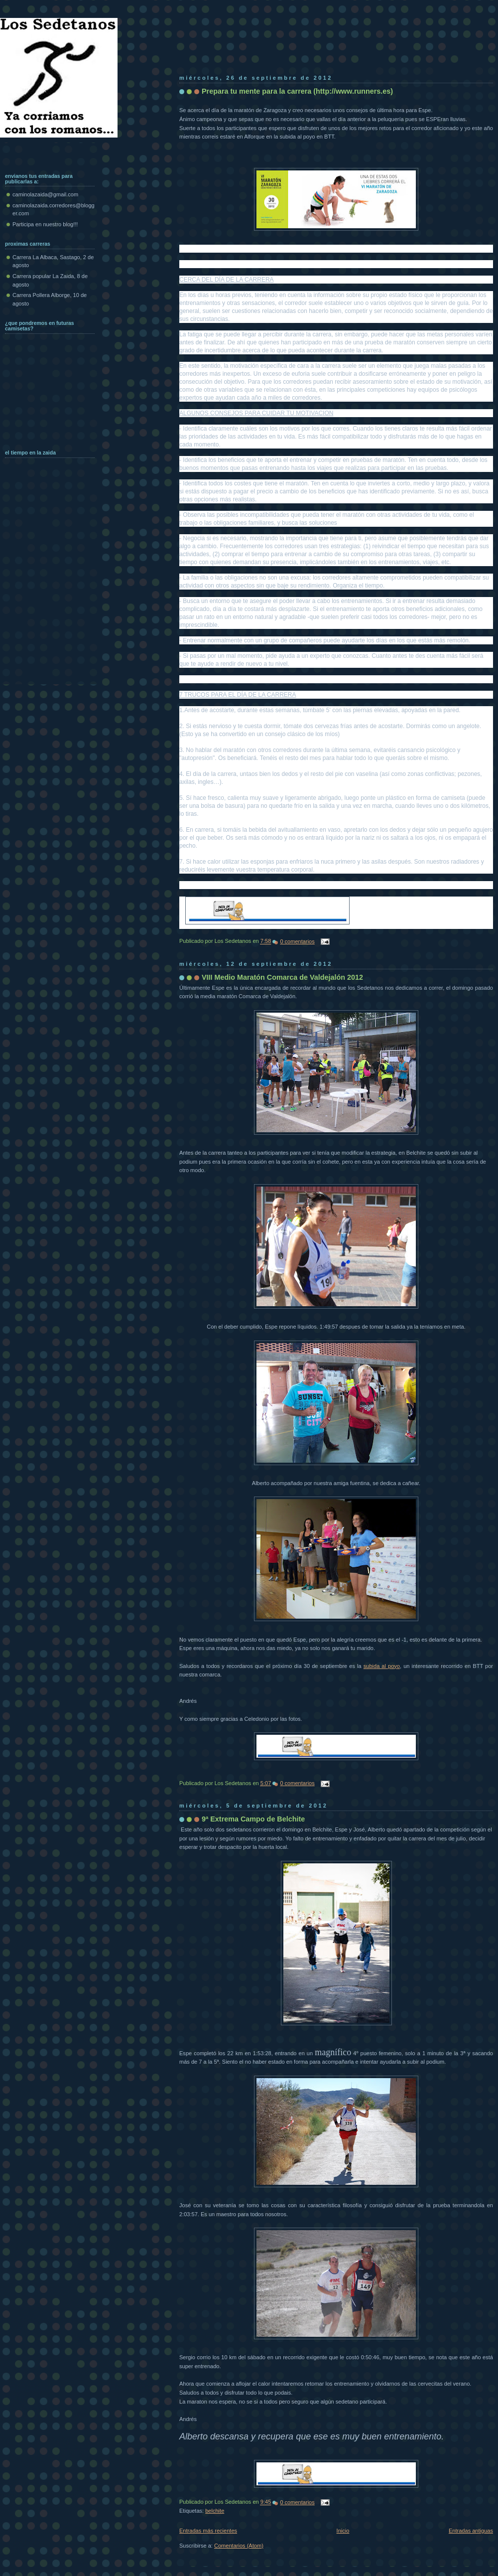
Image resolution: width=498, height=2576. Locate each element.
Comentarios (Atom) (238, 2546)
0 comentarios (297, 941)
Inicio (343, 2531)
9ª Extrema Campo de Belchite (253, 1819)
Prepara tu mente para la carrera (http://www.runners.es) (297, 91)
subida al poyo (382, 1666)
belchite (214, 2511)
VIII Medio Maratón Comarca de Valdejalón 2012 (282, 977)
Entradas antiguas (471, 2531)
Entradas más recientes (208, 2531)
